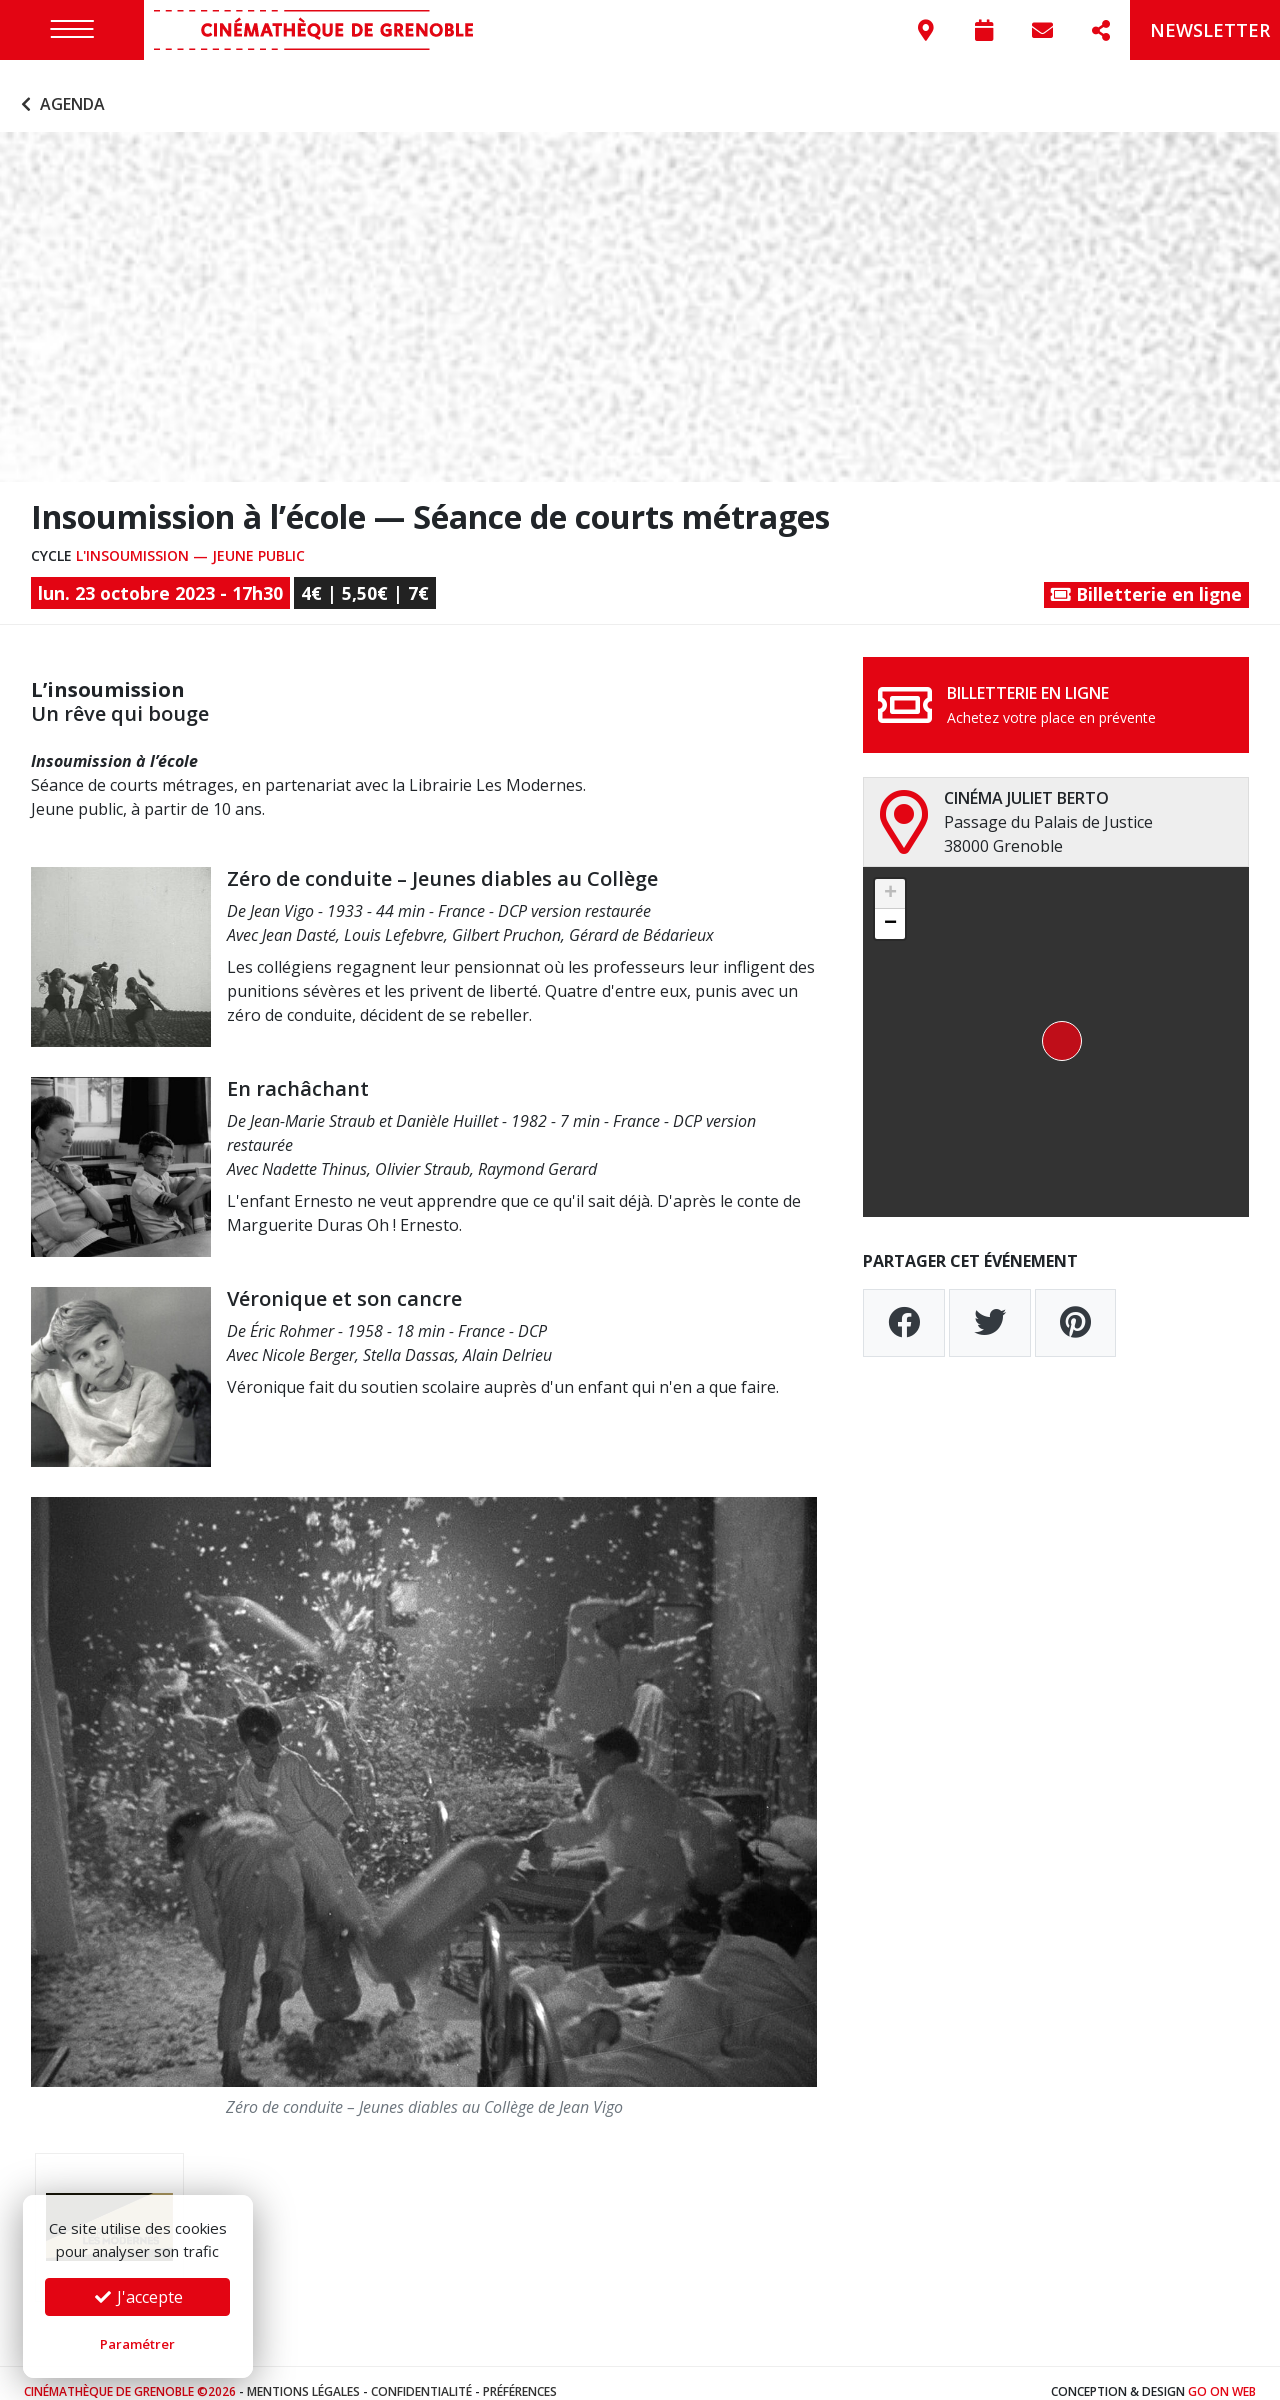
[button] (1056, 1026)
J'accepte (138, 2297)
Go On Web (1222, 2374)
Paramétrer (137, 2344)
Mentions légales (303, 2374)
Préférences (520, 2374)
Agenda (60, 88)
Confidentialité (421, 2374)
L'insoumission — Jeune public (190, 538)
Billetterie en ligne (1146, 578)
